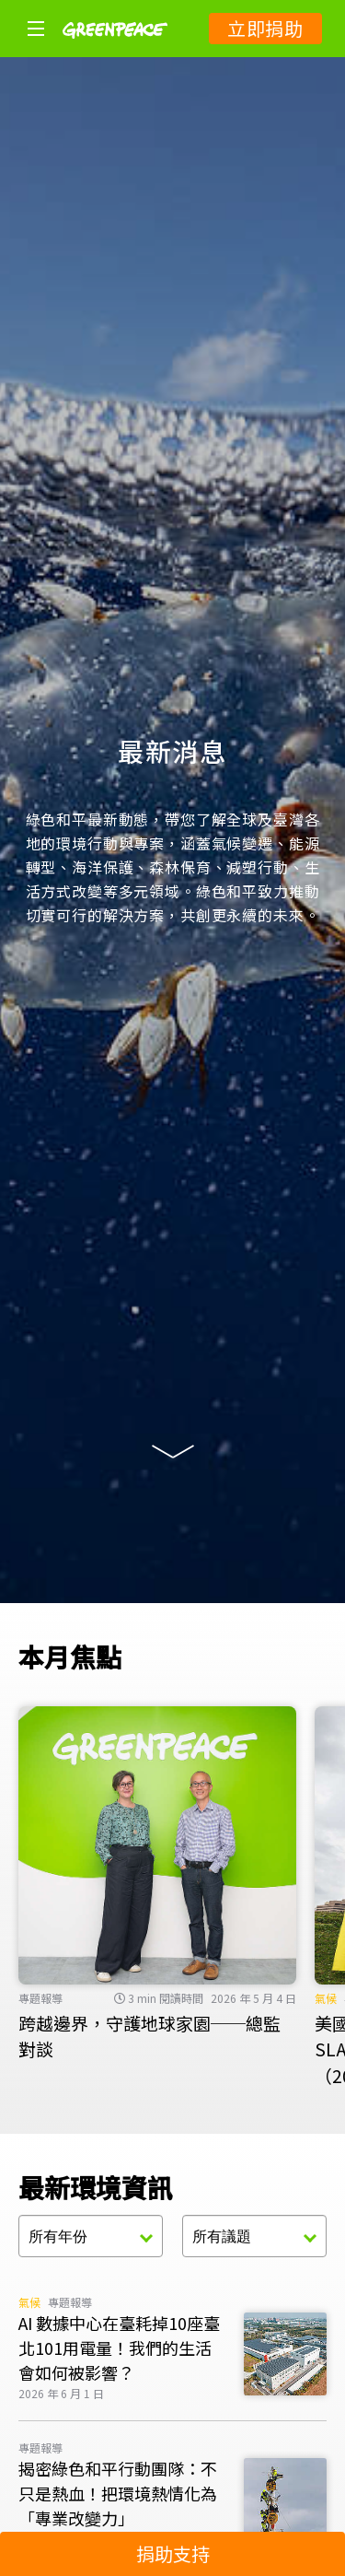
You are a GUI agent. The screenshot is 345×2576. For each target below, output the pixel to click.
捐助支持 (173, 2553)
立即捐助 (265, 28)
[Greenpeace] (115, 51)
